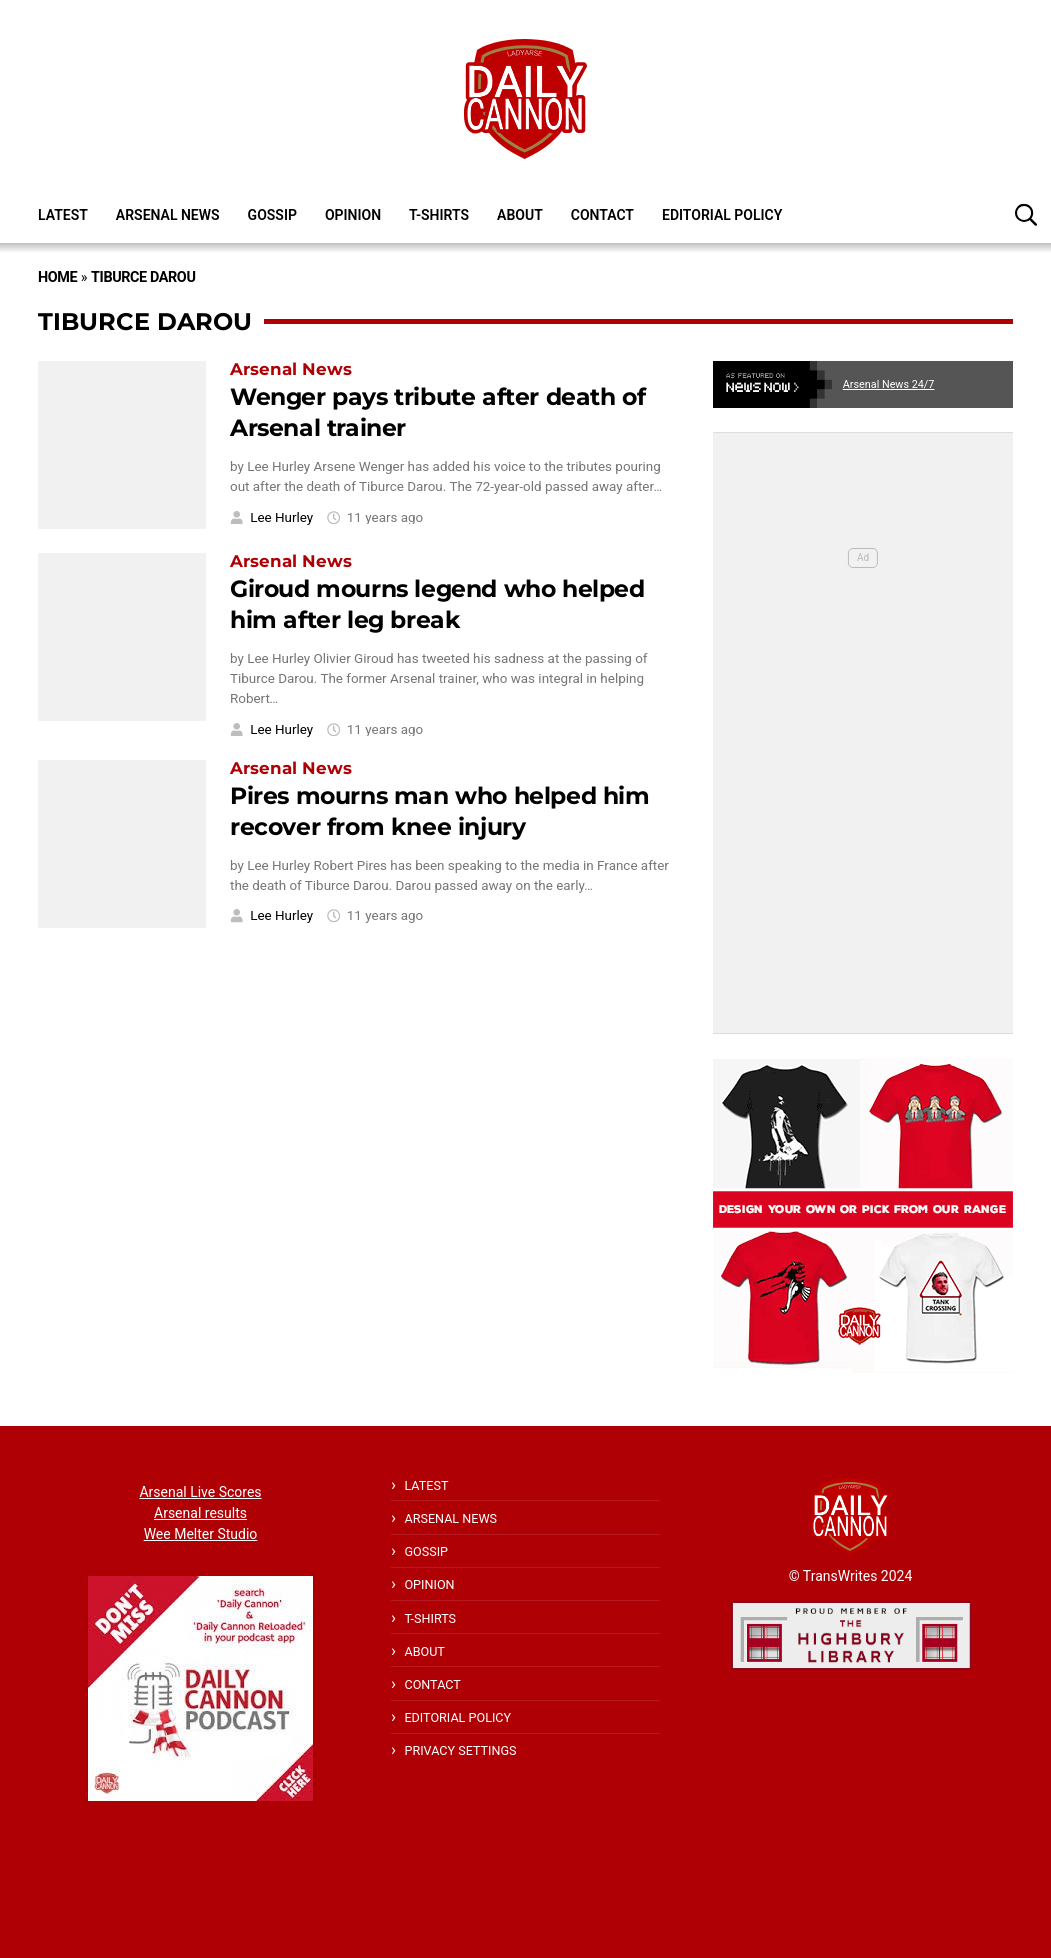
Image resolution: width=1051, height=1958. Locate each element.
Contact (602, 215)
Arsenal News (168, 215)
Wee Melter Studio (201, 1534)
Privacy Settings (460, 1750)
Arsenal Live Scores (200, 1492)
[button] (1026, 214)
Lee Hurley (281, 517)
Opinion (353, 215)
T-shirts (439, 215)
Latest (63, 215)
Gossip (272, 215)
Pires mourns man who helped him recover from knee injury (440, 811)
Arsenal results (200, 1513)
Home (57, 277)
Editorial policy (722, 215)
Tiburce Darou (143, 277)
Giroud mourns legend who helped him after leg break (437, 604)
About (520, 215)
